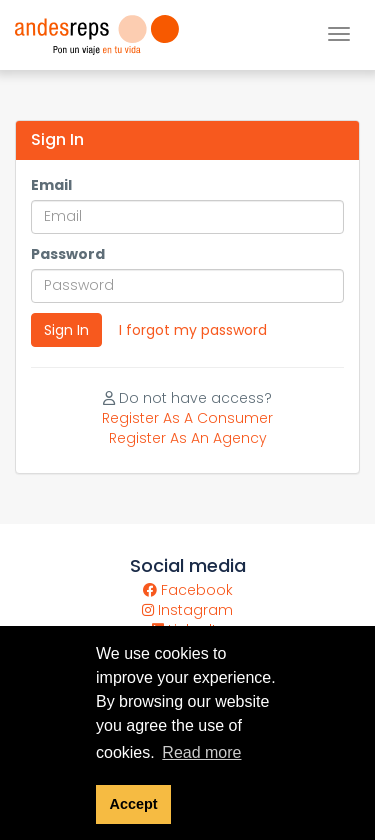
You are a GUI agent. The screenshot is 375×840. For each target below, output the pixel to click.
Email (51, 185)
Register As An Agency (188, 438)
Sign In (66, 330)
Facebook (188, 590)
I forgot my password (193, 330)
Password (68, 254)
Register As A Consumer (187, 418)
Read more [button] (201, 752)
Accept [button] (134, 804)
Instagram (187, 610)
